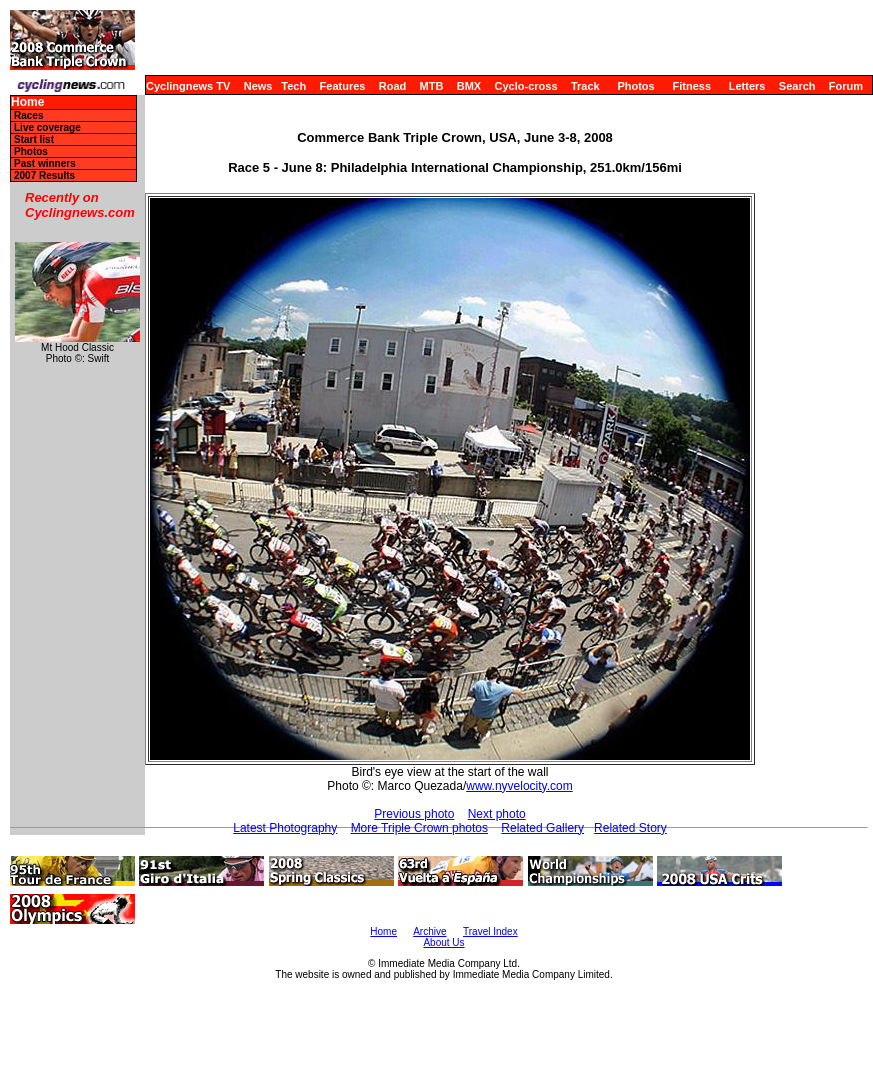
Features (343, 86)
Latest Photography (285, 828)
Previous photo (414, 814)
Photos (635, 86)
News (258, 86)
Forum (846, 86)
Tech (293, 86)
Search (797, 86)
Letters (747, 86)
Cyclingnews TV (188, 86)
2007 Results (44, 175)
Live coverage (47, 127)
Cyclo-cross (526, 86)
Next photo (497, 814)
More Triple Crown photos (419, 828)
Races (28, 115)
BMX (469, 86)
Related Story (630, 828)
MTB (432, 86)
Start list (34, 139)
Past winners (45, 163)
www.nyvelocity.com (519, 786)
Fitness (691, 86)
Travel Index (490, 931)
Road (393, 86)
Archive (429, 931)
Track (585, 86)
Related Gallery (542, 828)
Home (27, 102)
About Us (443, 942)
